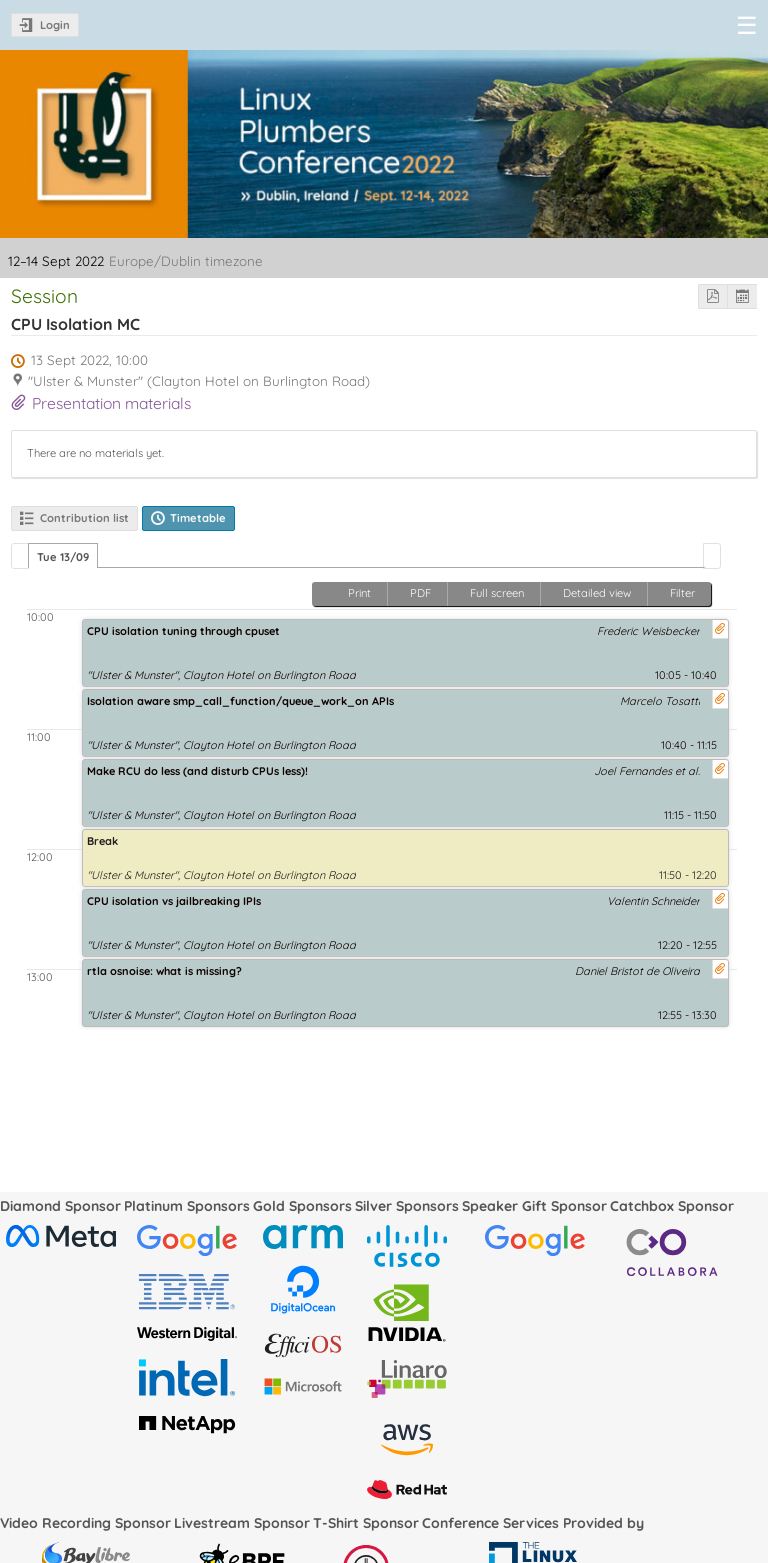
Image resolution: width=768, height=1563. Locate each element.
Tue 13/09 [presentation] (63, 557)
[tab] (63, 556)
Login (55, 25)
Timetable (198, 518)
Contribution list (84, 518)
